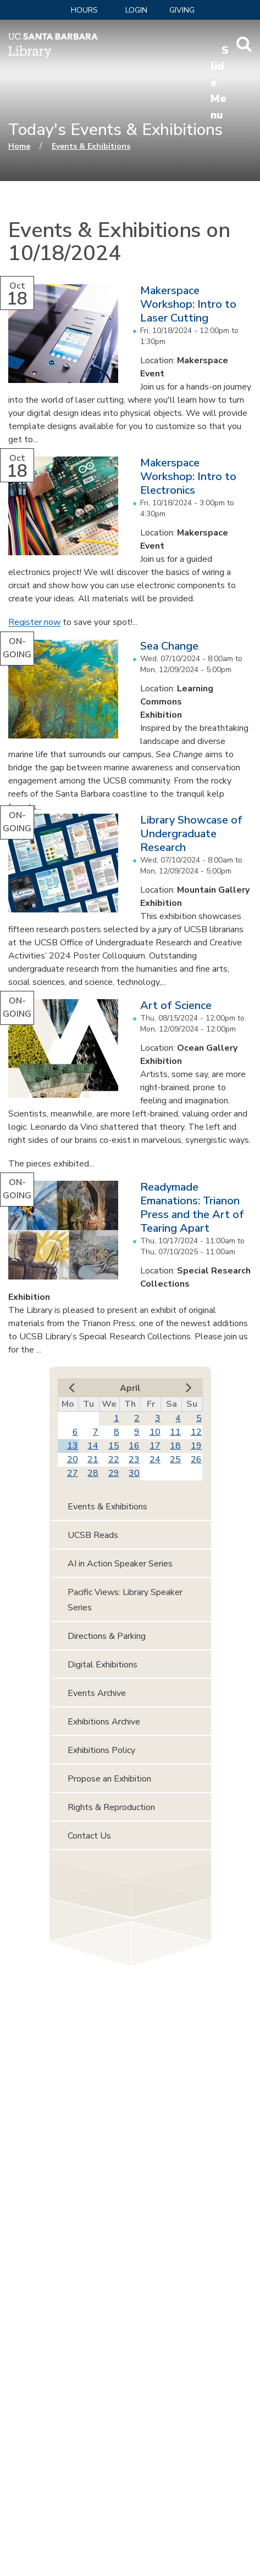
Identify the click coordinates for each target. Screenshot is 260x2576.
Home (19, 146)
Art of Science (176, 1005)
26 (196, 1459)
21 (92, 1459)
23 (134, 1459)
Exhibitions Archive (104, 1722)
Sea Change (169, 646)
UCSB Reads (93, 1535)
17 (155, 1446)
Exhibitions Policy (101, 1750)
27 (72, 1473)
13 (72, 1446)
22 (113, 1459)
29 (113, 1473)
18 (175, 1446)
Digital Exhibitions (102, 1665)
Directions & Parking (107, 1636)
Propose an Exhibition (109, 1779)
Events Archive (97, 1693)
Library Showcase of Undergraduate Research (191, 834)
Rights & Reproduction (111, 1807)
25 (175, 1459)
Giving (182, 10)
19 (196, 1446)
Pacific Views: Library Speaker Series (125, 1600)
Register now (34, 622)
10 (155, 1432)
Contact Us (89, 1836)
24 (155, 1459)
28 (92, 1473)
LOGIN (136, 10)
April (130, 1388)
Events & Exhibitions (91, 146)
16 (134, 1446)
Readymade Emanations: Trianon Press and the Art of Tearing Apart (192, 1208)
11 (175, 1432)
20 (72, 1459)
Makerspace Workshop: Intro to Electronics (188, 476)
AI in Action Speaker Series (120, 1564)
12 (196, 1432)
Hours (84, 10)
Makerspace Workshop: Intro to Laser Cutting (188, 304)
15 (113, 1446)
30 (134, 1473)
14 (92, 1446)
